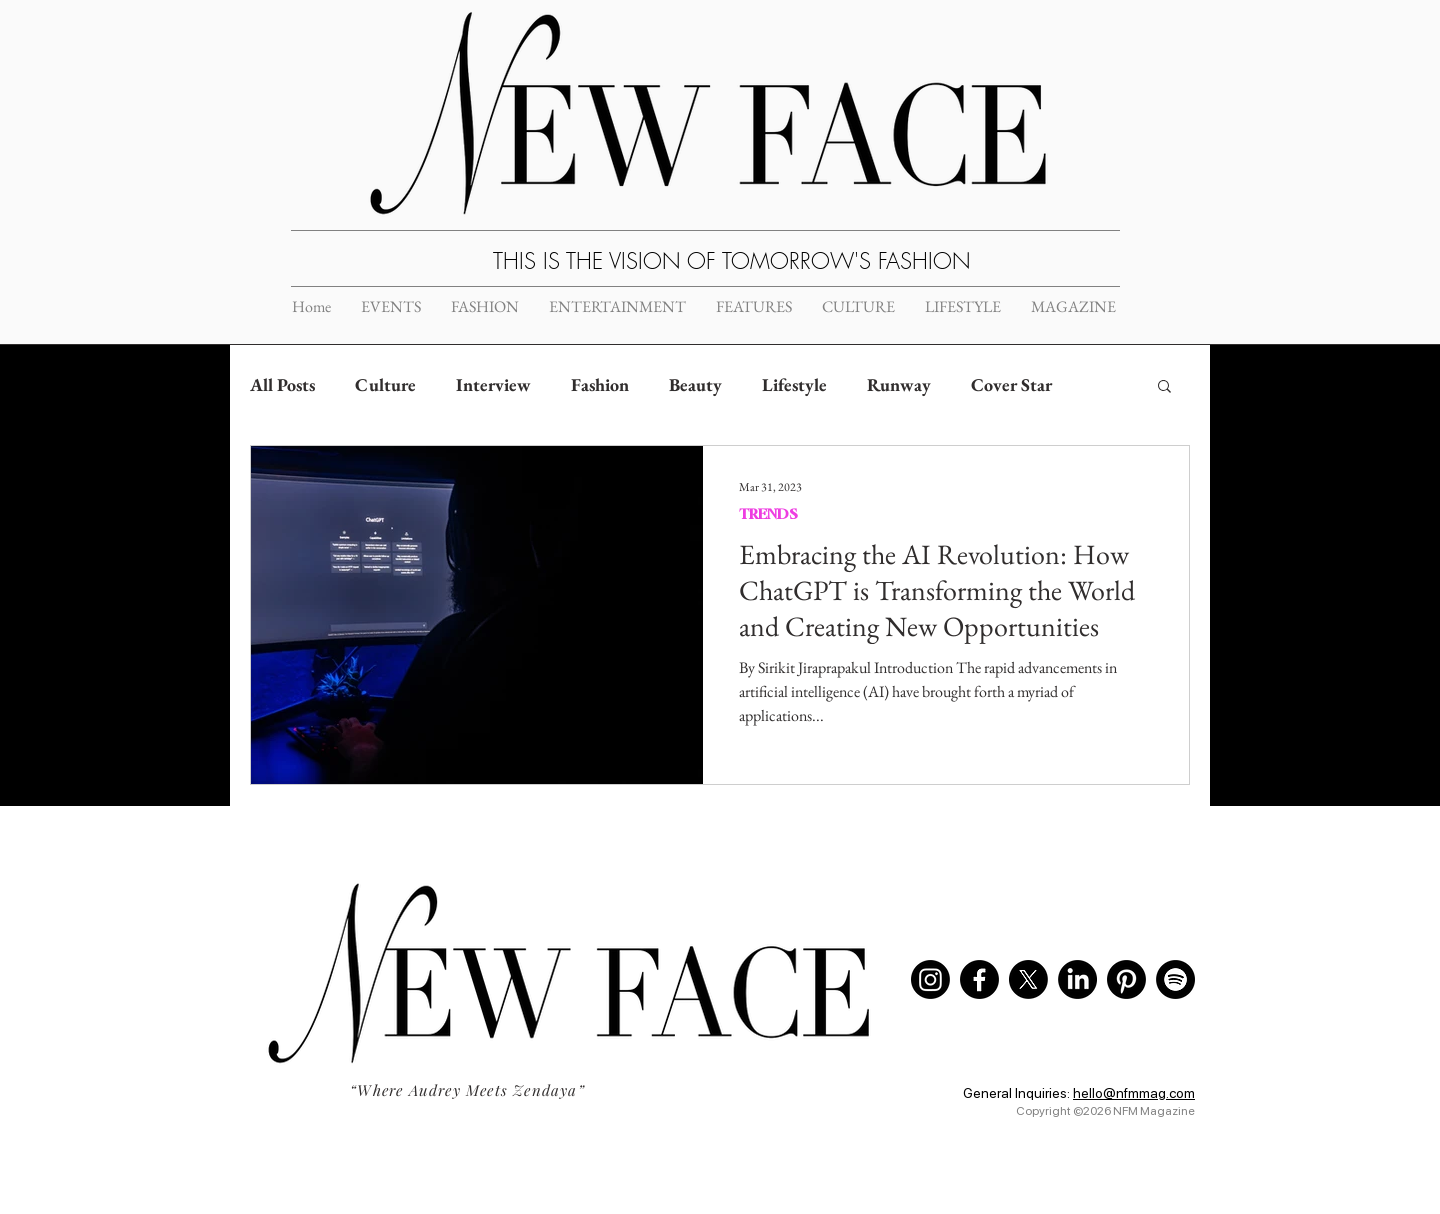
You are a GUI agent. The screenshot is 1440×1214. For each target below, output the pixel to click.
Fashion (600, 384)
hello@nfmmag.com (1134, 1093)
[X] (1028, 979)
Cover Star (1011, 384)
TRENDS (768, 513)
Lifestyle (794, 384)
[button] (1164, 387)
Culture (385, 384)
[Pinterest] (1126, 979)
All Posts (282, 384)
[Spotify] (1175, 979)
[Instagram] (930, 979)
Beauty (695, 384)
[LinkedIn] (1077, 979)
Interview (493, 384)
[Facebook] (979, 979)
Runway (899, 384)
